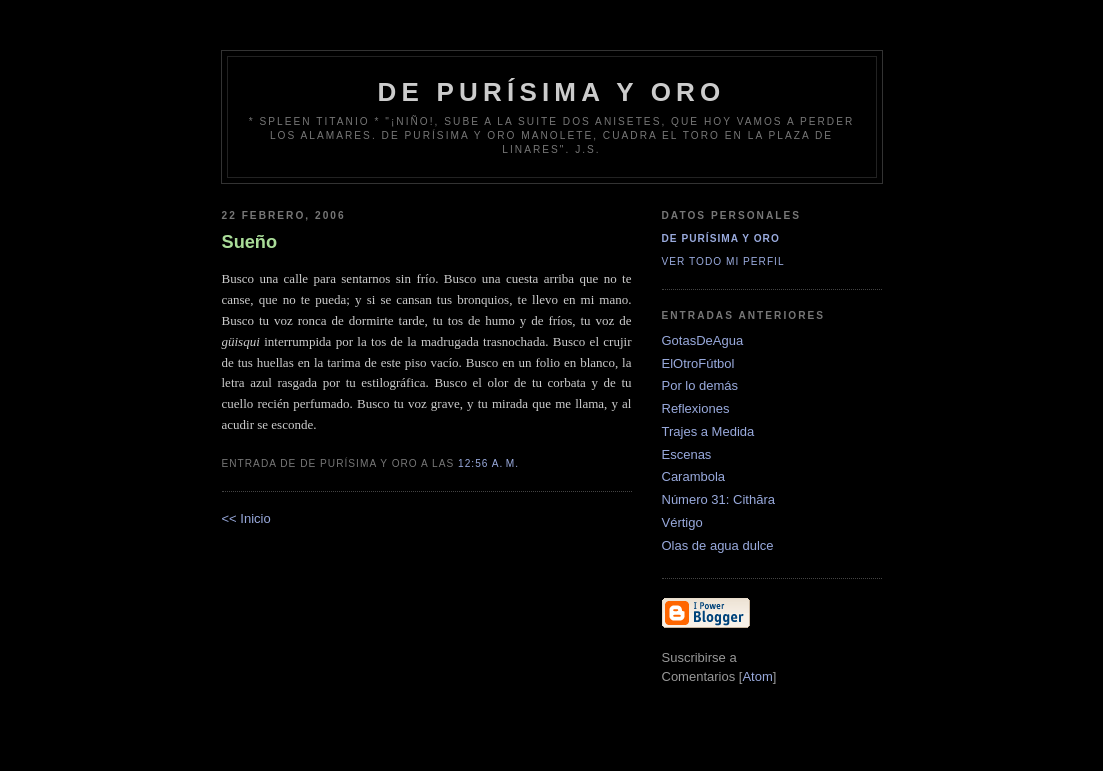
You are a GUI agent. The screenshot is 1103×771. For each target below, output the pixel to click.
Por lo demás (700, 385)
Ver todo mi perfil (723, 261)
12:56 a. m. (488, 463)
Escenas (687, 454)
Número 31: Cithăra (718, 499)
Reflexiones (696, 408)
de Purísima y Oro (552, 92)
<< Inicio (246, 518)
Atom (757, 676)
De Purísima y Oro (721, 238)
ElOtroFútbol (698, 363)
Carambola (694, 476)
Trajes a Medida (708, 431)
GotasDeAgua (703, 340)
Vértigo (682, 522)
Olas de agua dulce (718, 545)
